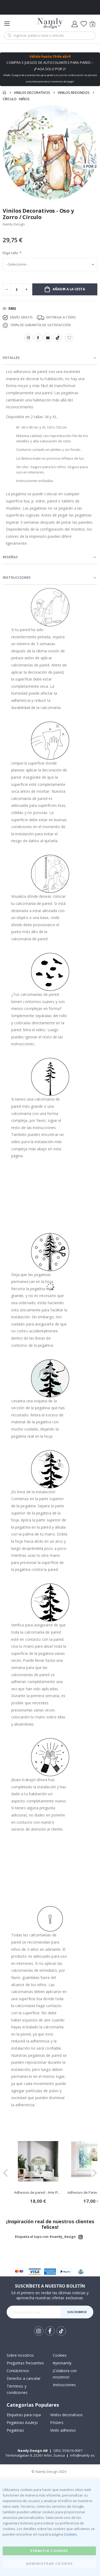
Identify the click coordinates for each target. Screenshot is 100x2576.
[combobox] (50, 36)
